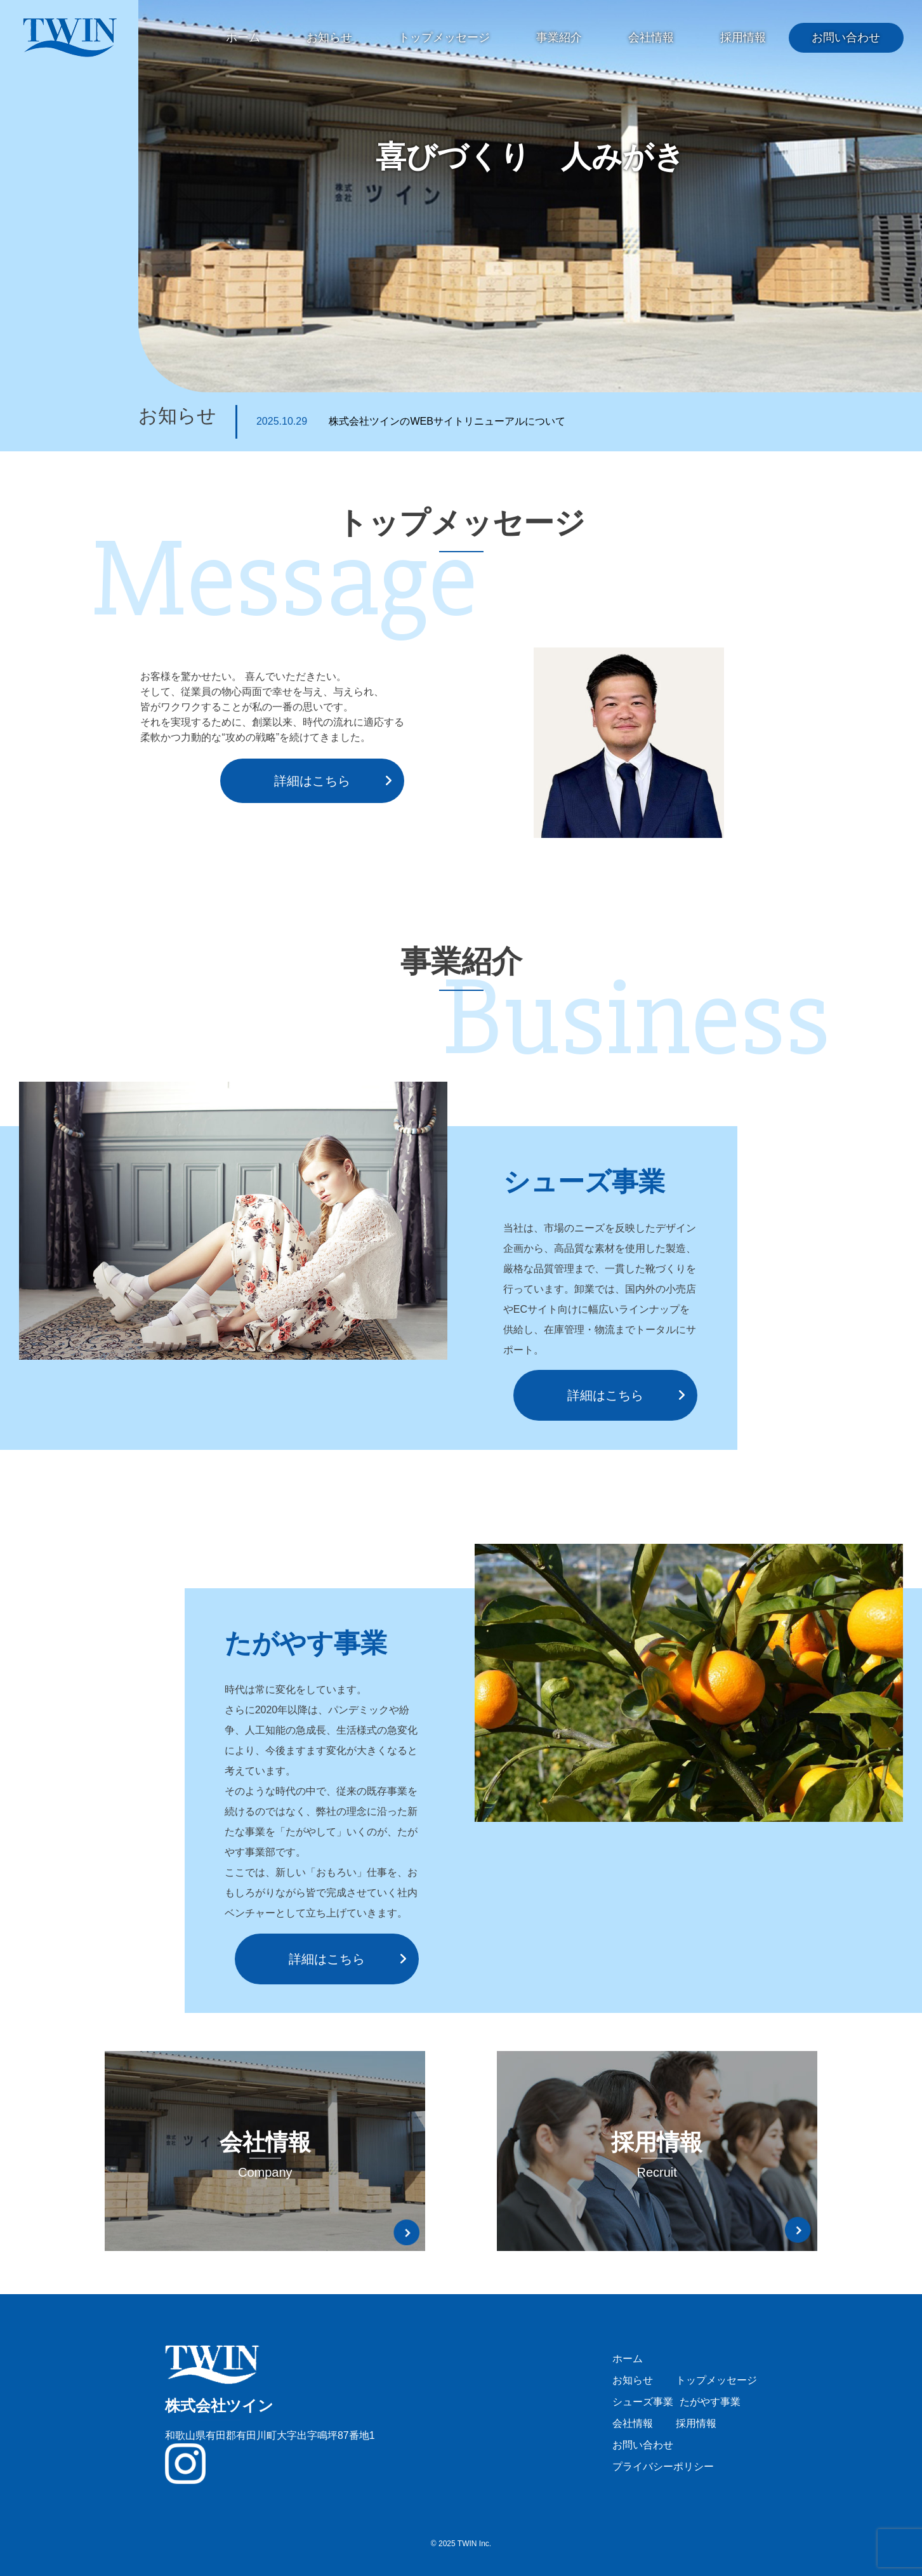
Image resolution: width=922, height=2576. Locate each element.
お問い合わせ (846, 37)
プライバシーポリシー (663, 2466)
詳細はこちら (312, 781)
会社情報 (651, 37)
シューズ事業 (642, 2401)
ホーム (243, 37)
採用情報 (743, 37)
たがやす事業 (710, 2401)
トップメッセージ (444, 37)
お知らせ (329, 37)
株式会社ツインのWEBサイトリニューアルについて (410, 421)
